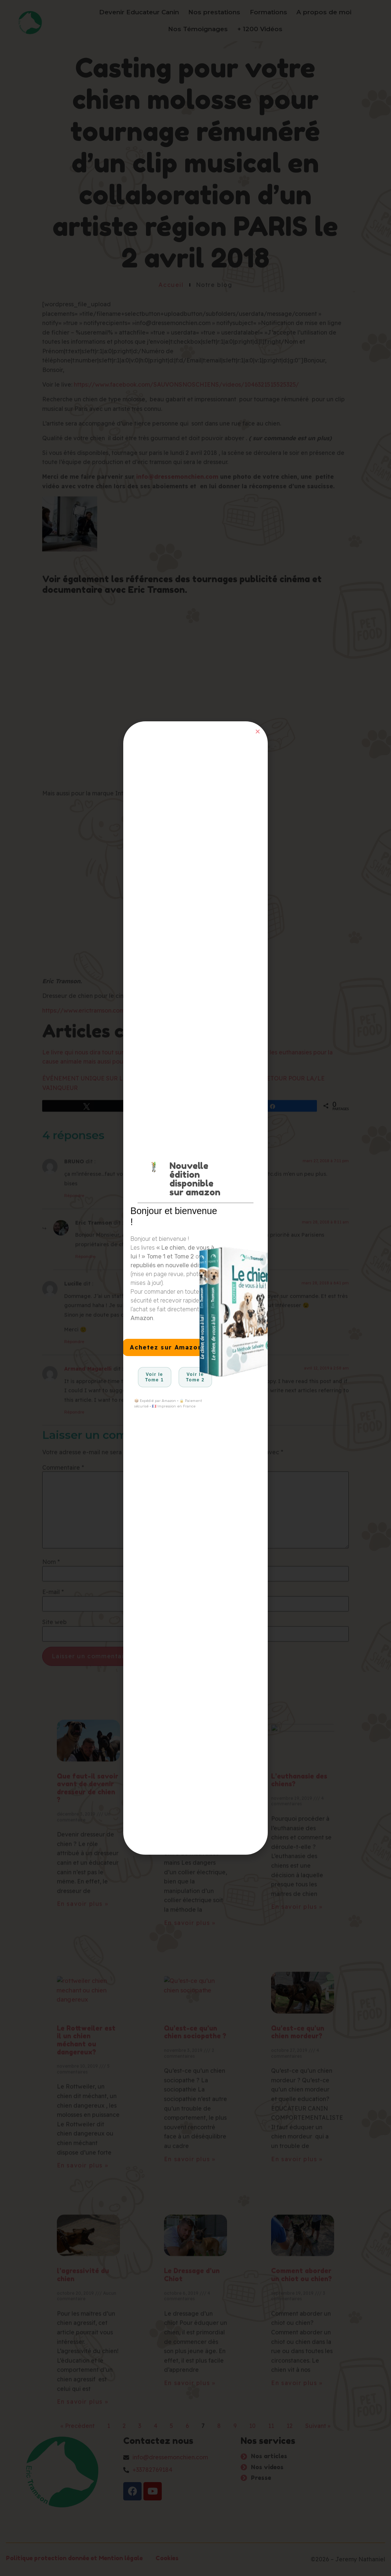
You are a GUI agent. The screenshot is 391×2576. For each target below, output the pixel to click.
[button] (257, 731)
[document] (195, 1288)
